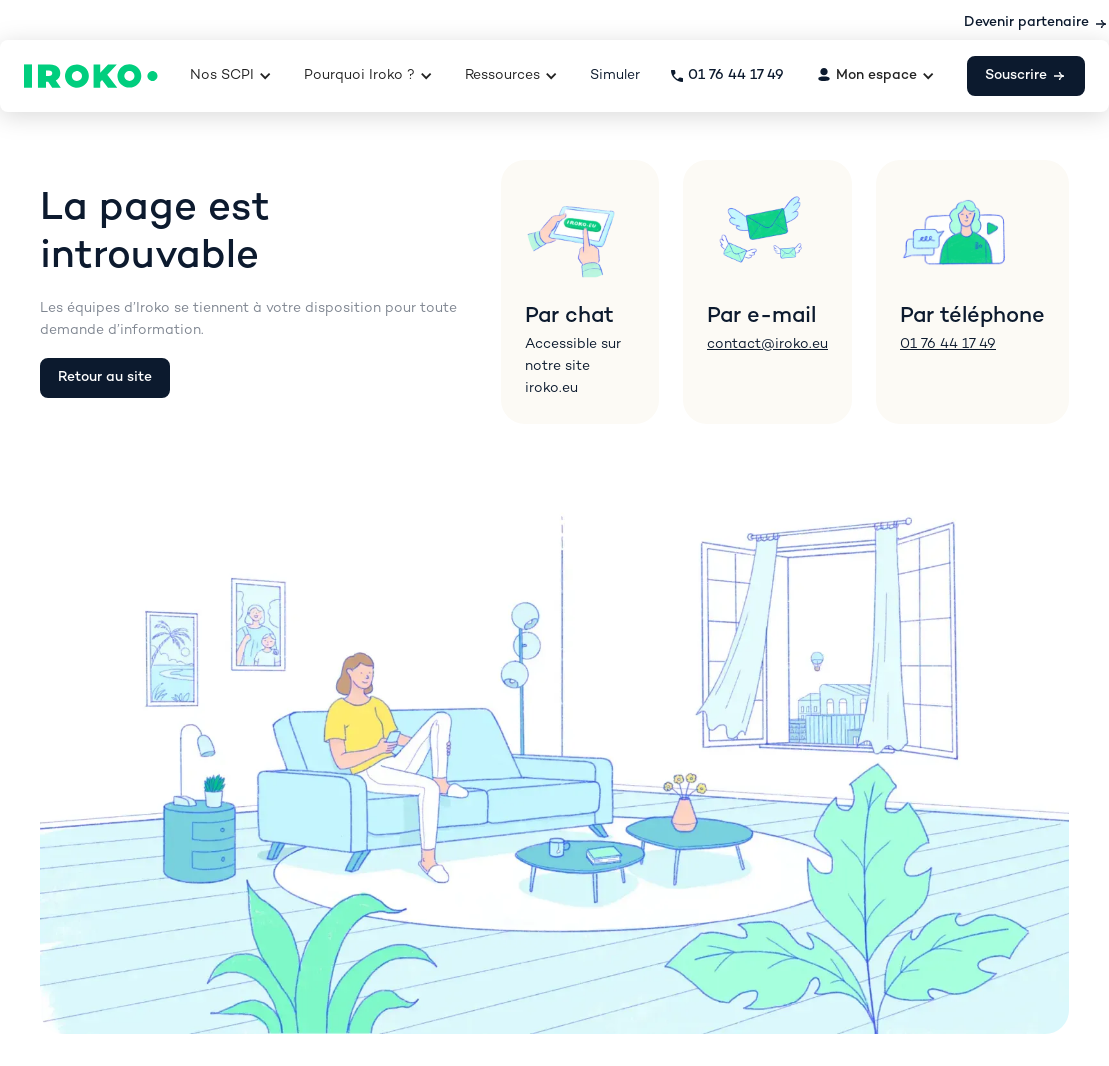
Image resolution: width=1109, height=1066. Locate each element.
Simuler (615, 75)
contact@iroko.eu (767, 344)
